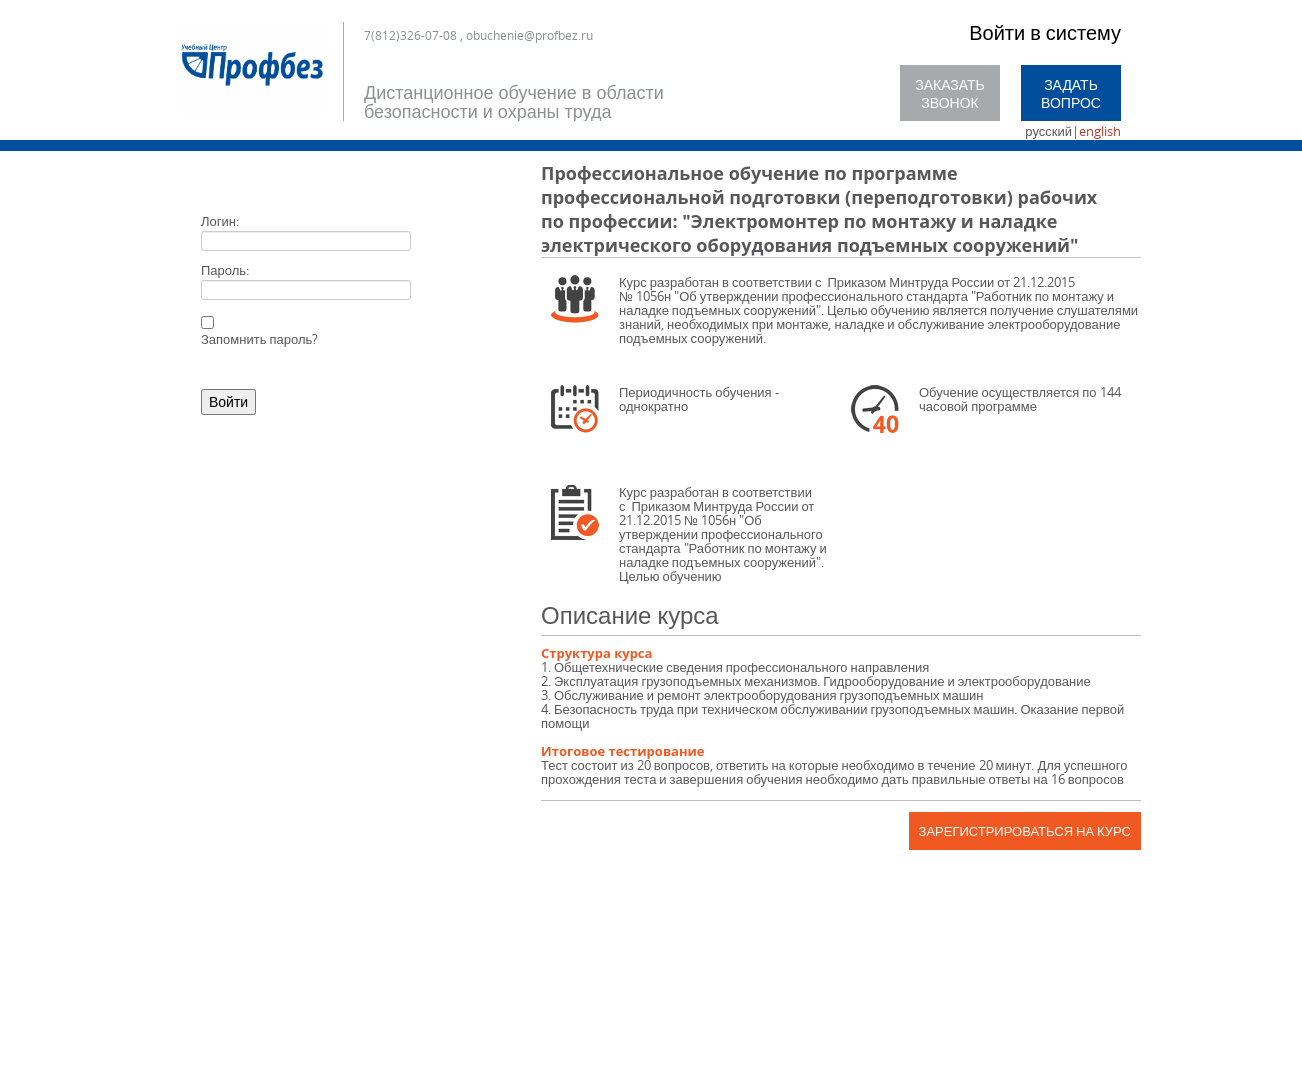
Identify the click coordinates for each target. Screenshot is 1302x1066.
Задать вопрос (1071, 93)
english (1100, 131)
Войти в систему (1045, 32)
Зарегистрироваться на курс (1025, 831)
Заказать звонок (950, 93)
